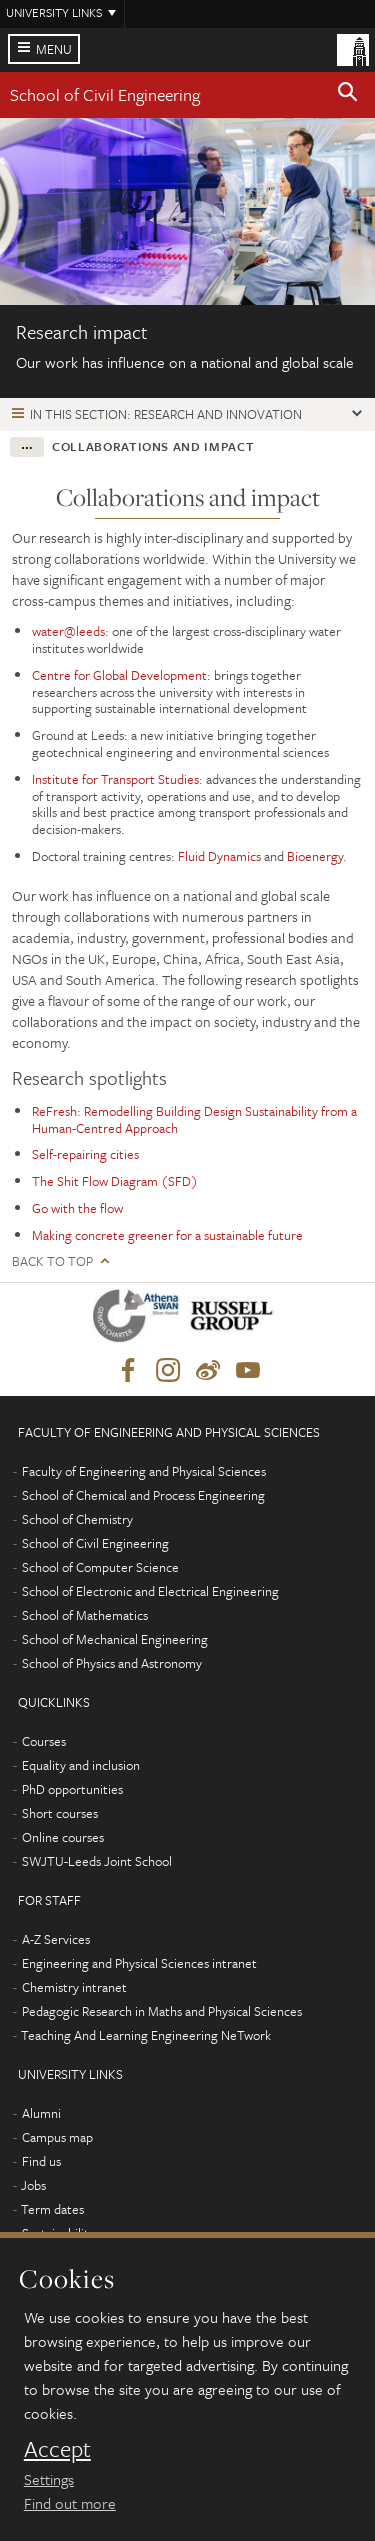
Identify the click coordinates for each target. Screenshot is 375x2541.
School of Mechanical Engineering (115, 1639)
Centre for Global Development (119, 675)
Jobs (33, 2185)
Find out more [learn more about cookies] (70, 2503)
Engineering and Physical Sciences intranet (139, 1963)
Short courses (60, 1813)
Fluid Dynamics (219, 856)
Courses (44, 1741)
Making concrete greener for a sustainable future (167, 1235)
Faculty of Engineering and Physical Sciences (144, 1471)
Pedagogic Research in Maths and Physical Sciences (162, 2011)
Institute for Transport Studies (115, 779)
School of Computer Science (100, 1567)
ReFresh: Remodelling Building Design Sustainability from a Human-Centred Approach (194, 1119)
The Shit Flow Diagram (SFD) (115, 1181)
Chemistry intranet (74, 1987)
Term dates (52, 2209)
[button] (348, 95)
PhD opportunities (72, 1789)
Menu (54, 49)
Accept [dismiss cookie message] (57, 2449)
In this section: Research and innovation (166, 414)
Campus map (57, 2137)
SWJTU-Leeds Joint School (97, 1861)
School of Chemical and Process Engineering (143, 1495)
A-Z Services (56, 1939)
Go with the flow (77, 1208)
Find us (41, 2161)
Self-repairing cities (85, 1154)
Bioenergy (315, 856)
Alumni (41, 2113)
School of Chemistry (77, 1519)
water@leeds (68, 631)
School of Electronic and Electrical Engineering (150, 1591)
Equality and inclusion (81, 1765)
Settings (49, 2479)
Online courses (63, 1837)
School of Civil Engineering (105, 94)
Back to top (52, 1261)
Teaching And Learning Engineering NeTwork (146, 2035)
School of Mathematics (85, 1615)
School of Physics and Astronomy (112, 1663)
